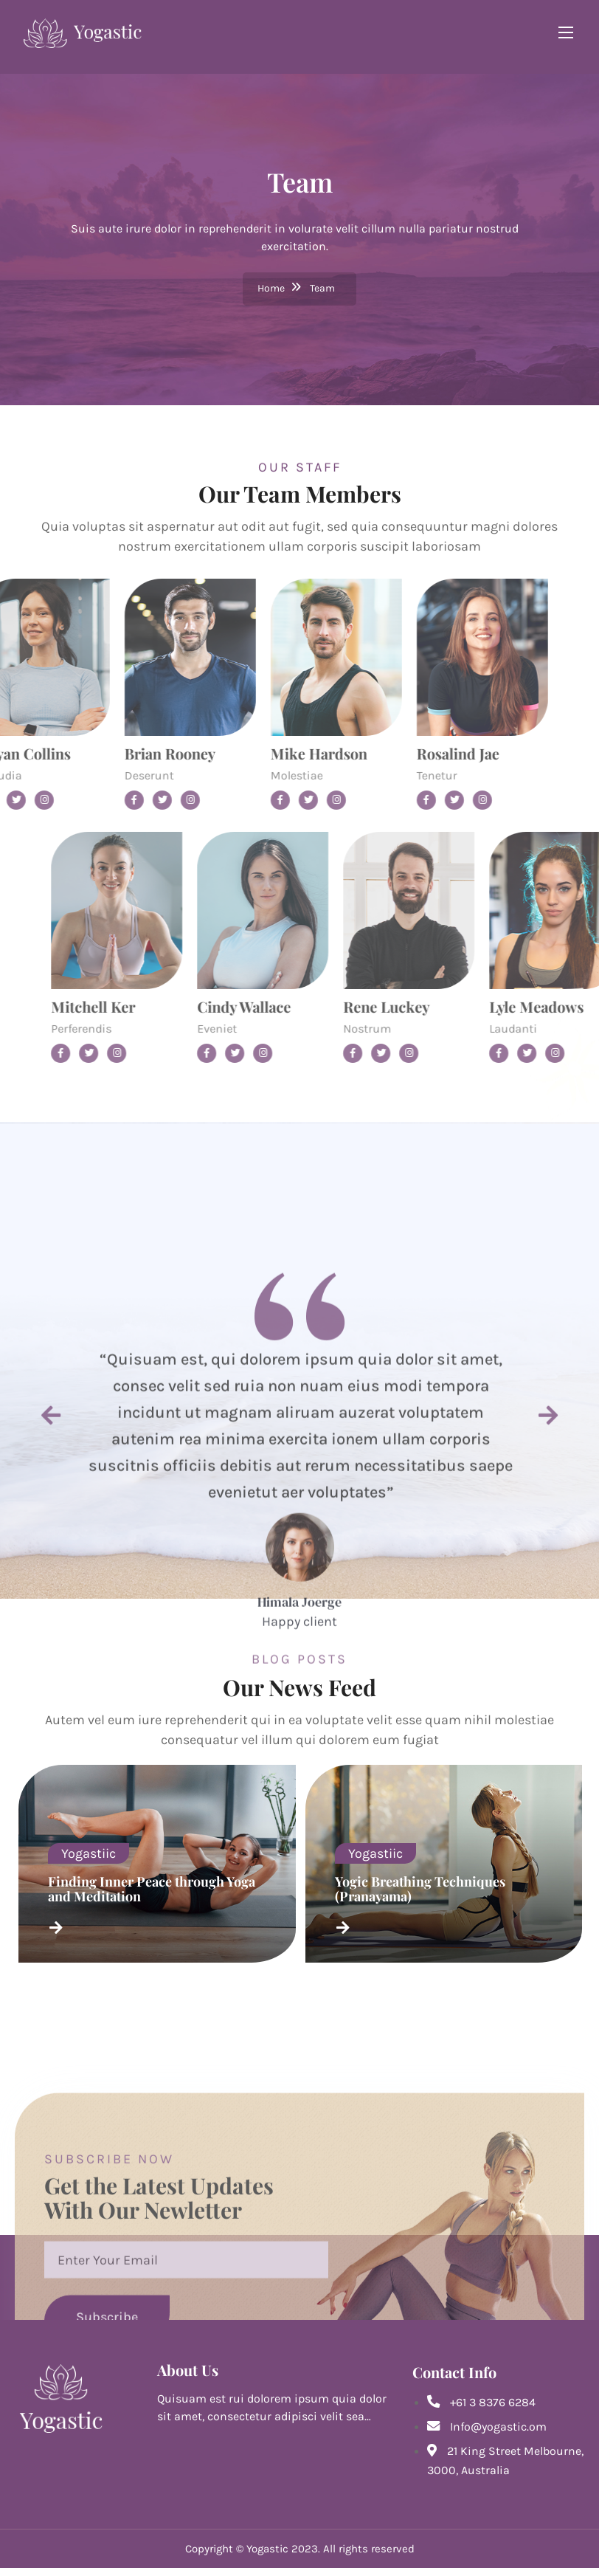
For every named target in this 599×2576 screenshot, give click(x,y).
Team (322, 289)
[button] (51, 1677)
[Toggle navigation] (554, 32)
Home (271, 289)
